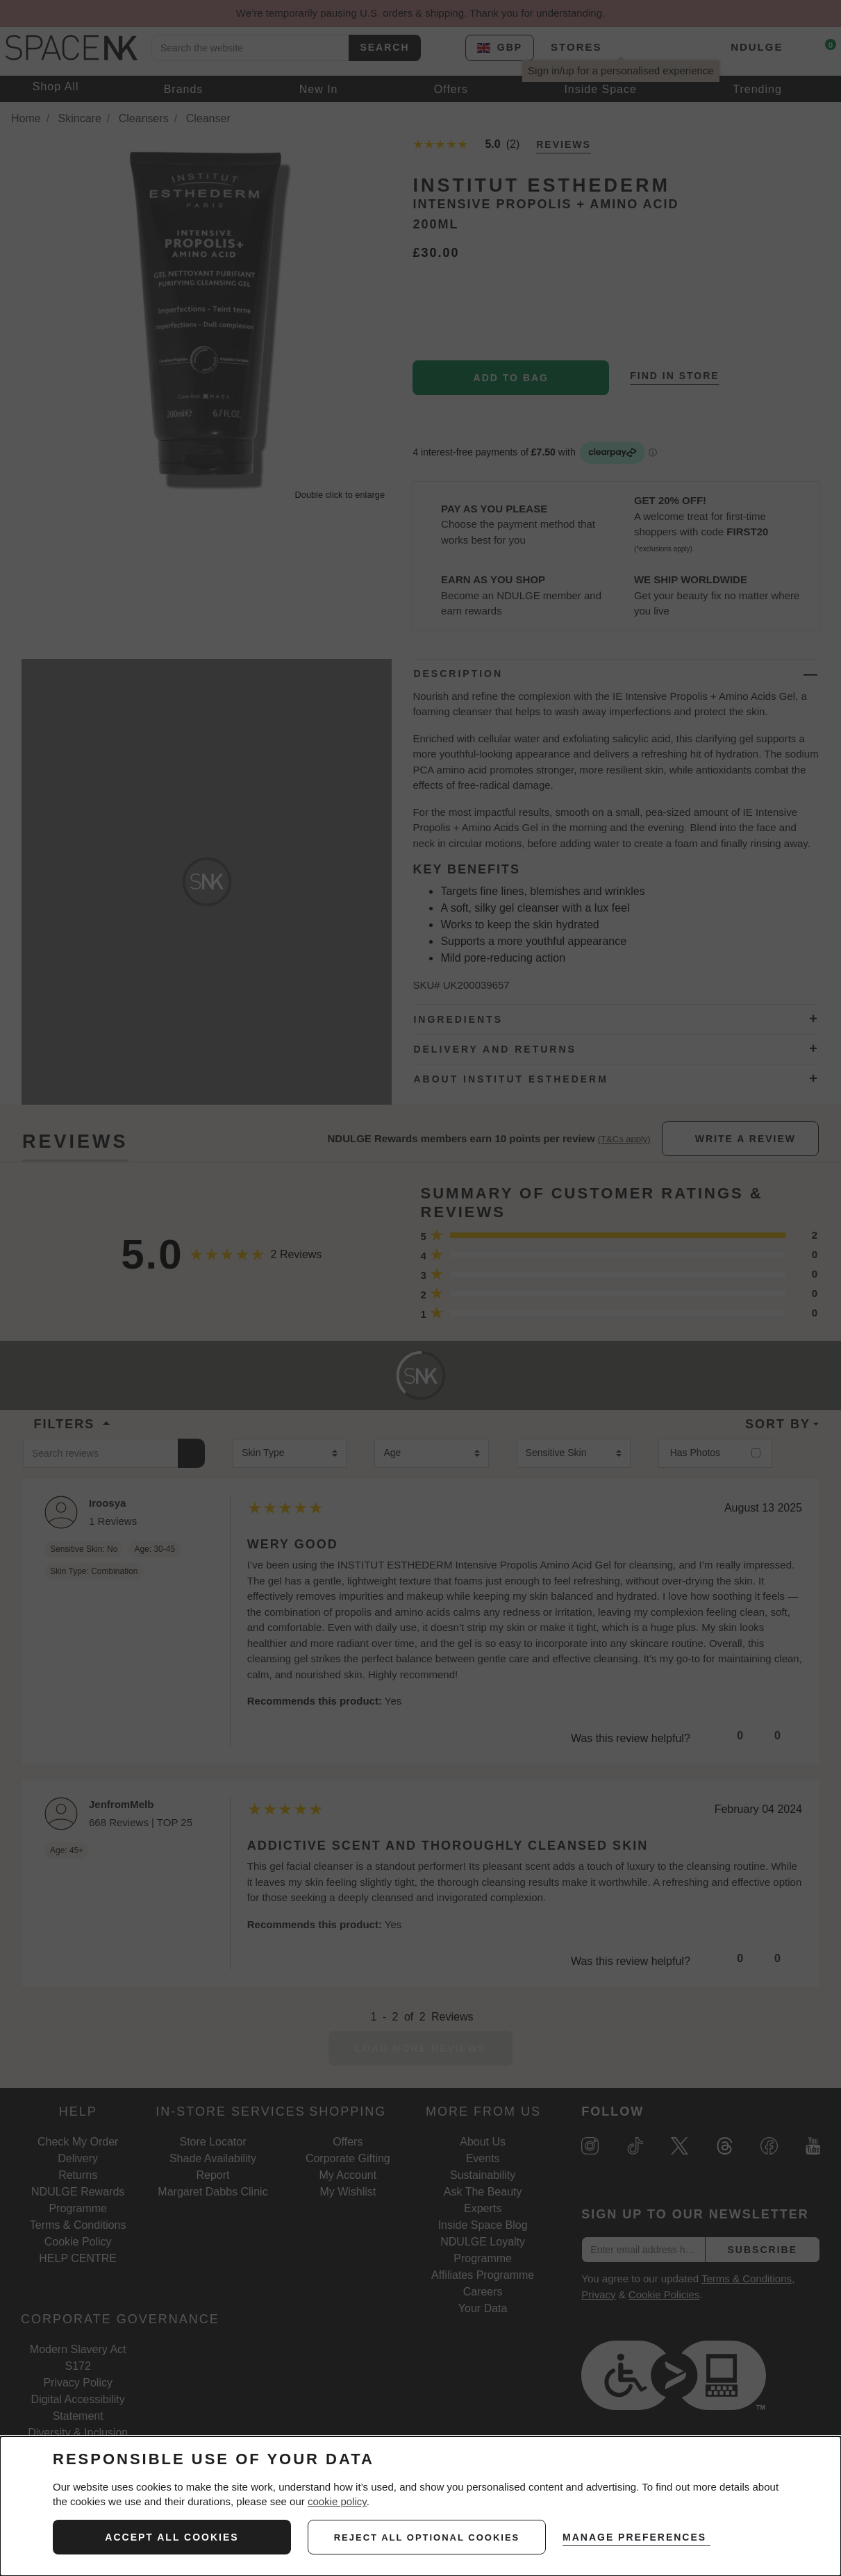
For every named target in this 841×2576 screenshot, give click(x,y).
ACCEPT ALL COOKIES (171, 2537)
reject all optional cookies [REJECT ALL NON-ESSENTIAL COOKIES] (427, 2537)
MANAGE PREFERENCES (639, 2537)
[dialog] (420, 2506)
